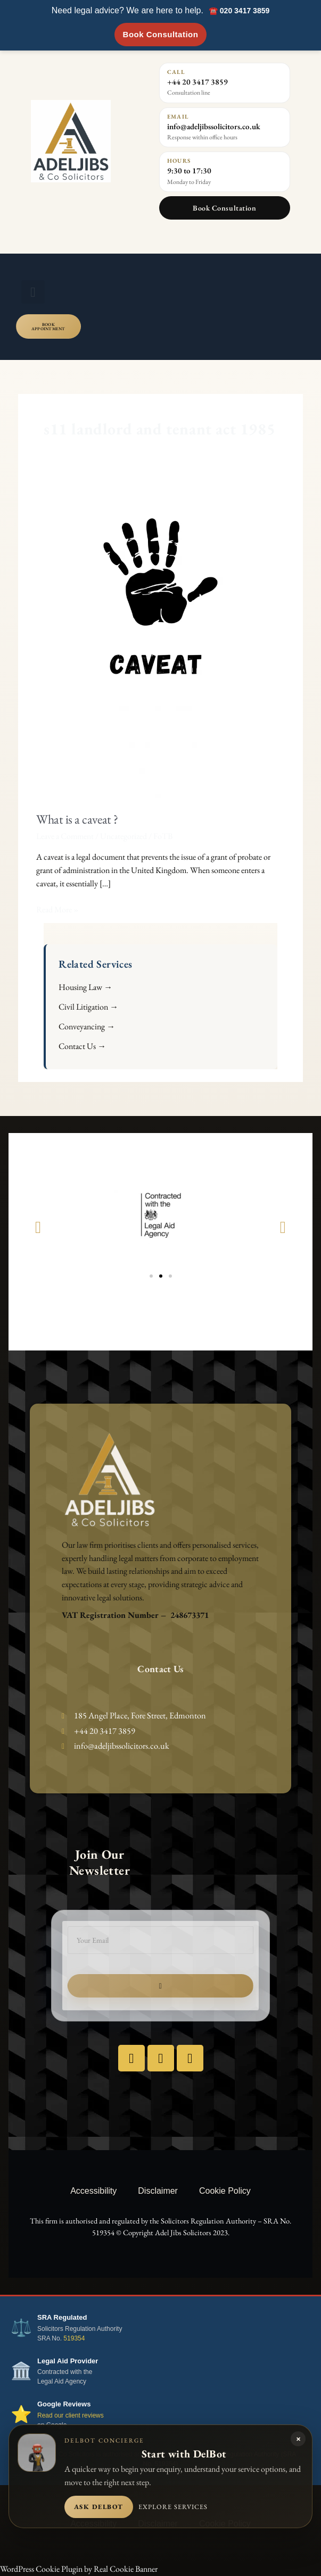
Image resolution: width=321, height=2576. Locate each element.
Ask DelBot (99, 2506)
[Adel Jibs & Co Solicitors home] (87, 141)
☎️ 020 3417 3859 (239, 10)
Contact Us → (82, 1046)
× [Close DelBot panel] (298, 2439)
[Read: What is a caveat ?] (160, 637)
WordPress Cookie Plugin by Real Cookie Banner (79, 2568)
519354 (74, 2338)
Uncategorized (123, 836)
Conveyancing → (87, 1026)
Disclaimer (158, 2190)
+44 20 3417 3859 (197, 82)
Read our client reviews (70, 2415)
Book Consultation (161, 34)
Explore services (173, 2506)
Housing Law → (85, 987)
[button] (33, 292)
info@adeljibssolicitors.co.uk (213, 126)
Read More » (57, 909)
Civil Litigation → (88, 1006)
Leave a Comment (65, 836)
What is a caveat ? (77, 819)
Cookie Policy (225, 2190)
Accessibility (93, 2190)
